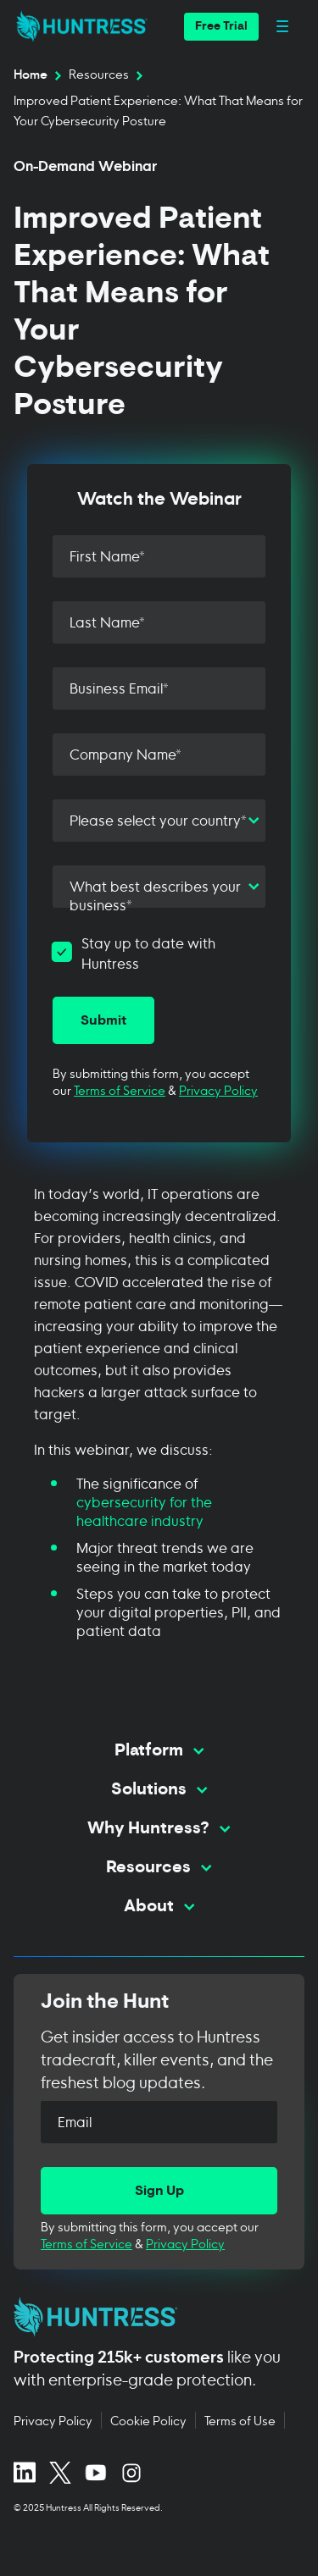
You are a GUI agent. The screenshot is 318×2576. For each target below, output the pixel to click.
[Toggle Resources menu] (159, 1868)
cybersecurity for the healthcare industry (144, 1509)
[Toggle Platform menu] (159, 1751)
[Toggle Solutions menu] (159, 1790)
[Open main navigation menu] (282, 26)
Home (30, 73)
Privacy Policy (218, 1089)
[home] (77, 26)
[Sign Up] (159, 2190)
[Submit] (103, 1020)
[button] (221, 27)
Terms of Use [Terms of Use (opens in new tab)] (240, 2420)
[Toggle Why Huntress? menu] (159, 1829)
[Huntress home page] (152, 2317)
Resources (99, 73)
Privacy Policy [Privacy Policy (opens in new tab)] (53, 2420)
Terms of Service (119, 1089)
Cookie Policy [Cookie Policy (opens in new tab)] (148, 2420)
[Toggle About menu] (159, 1907)
